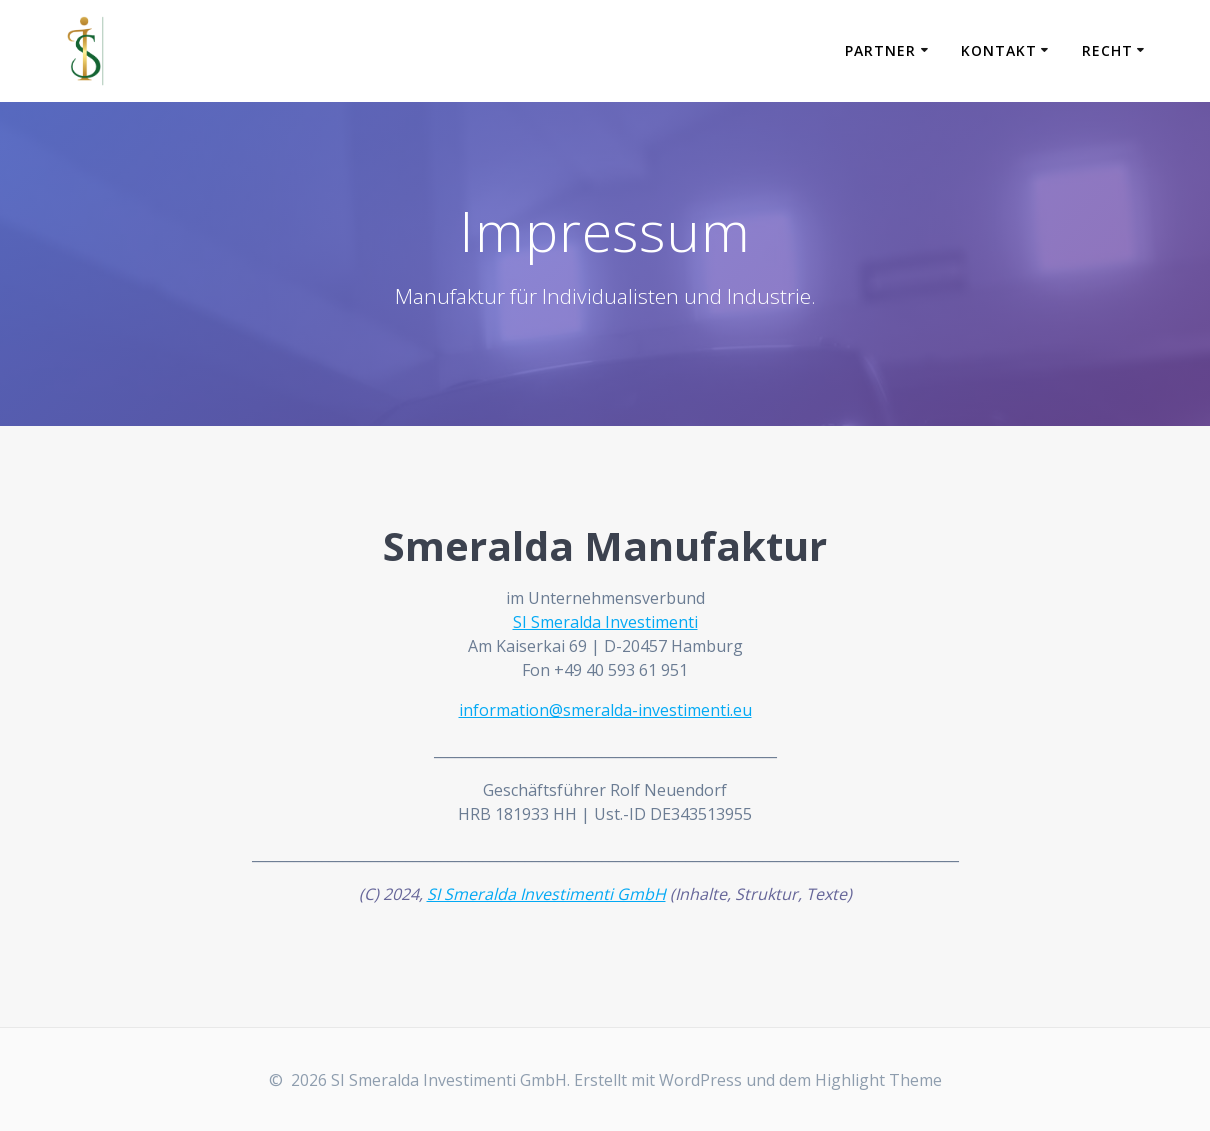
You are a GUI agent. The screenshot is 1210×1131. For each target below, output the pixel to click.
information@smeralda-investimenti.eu (605, 710)
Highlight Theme (878, 1080)
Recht (1107, 50)
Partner (880, 50)
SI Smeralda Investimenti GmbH (546, 894)
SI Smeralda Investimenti (605, 622)
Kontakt (999, 50)
